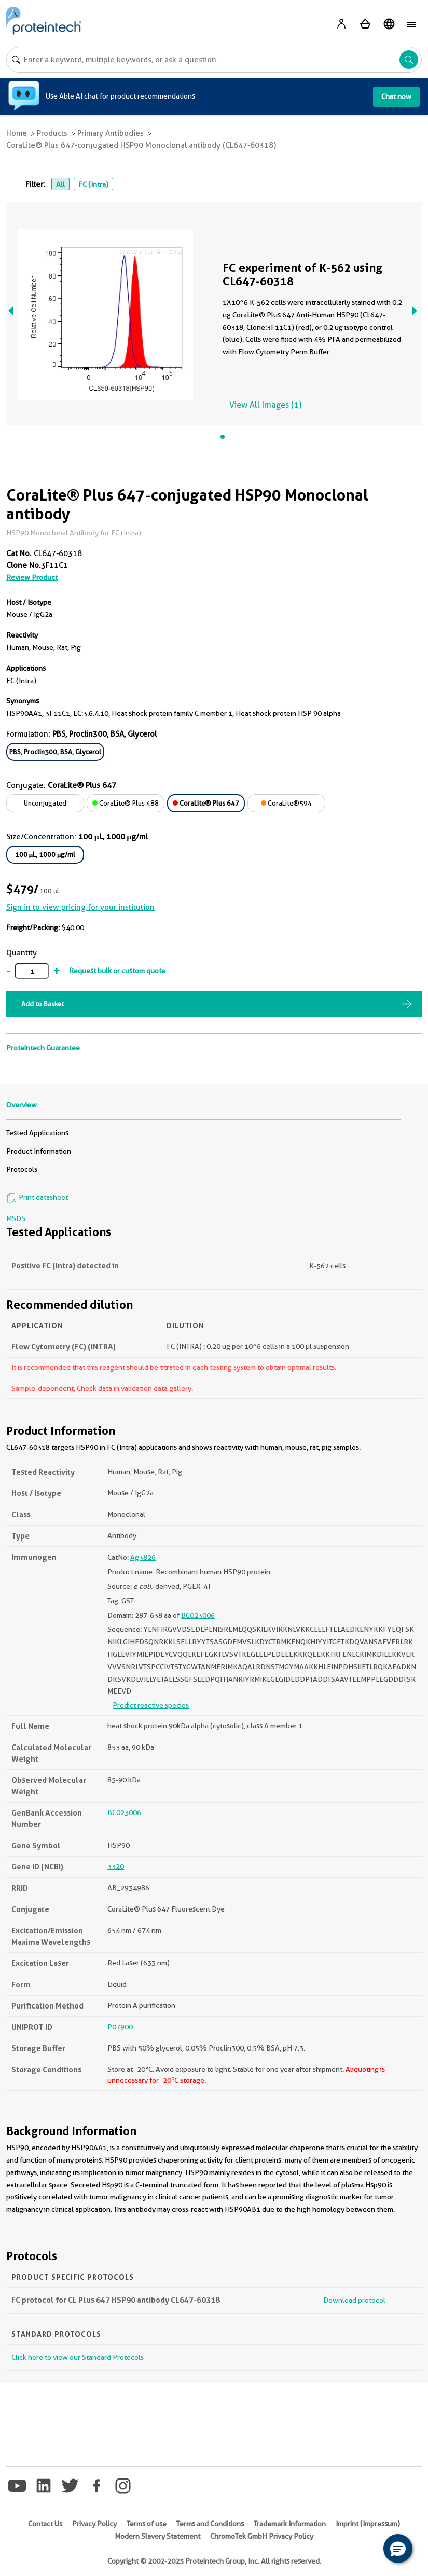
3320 (115, 1866)
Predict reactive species (151, 1705)
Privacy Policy (94, 2523)
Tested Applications (37, 1133)
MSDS (15, 1218)
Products (52, 133)
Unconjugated (45, 803)
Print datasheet (37, 1197)
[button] (397, 2548)
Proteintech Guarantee (43, 1048)
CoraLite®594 (286, 803)
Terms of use (147, 2523)
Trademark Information (290, 2523)
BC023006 (198, 1615)
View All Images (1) (265, 405)
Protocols (21, 1169)
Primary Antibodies (110, 133)
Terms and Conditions (210, 2523)
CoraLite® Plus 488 (125, 803)
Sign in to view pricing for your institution (80, 907)
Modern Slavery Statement (157, 2536)
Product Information (38, 1151)
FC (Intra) (93, 184)
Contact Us (45, 2523)
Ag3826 (143, 1557)
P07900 (120, 2027)
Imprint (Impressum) (368, 2523)
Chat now (396, 96)
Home (16, 133)
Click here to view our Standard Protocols (77, 2357)
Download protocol (354, 2300)
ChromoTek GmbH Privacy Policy (261, 2536)
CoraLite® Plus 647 (206, 803)
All (60, 184)
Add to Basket (42, 1004)
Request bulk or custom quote (117, 970)
